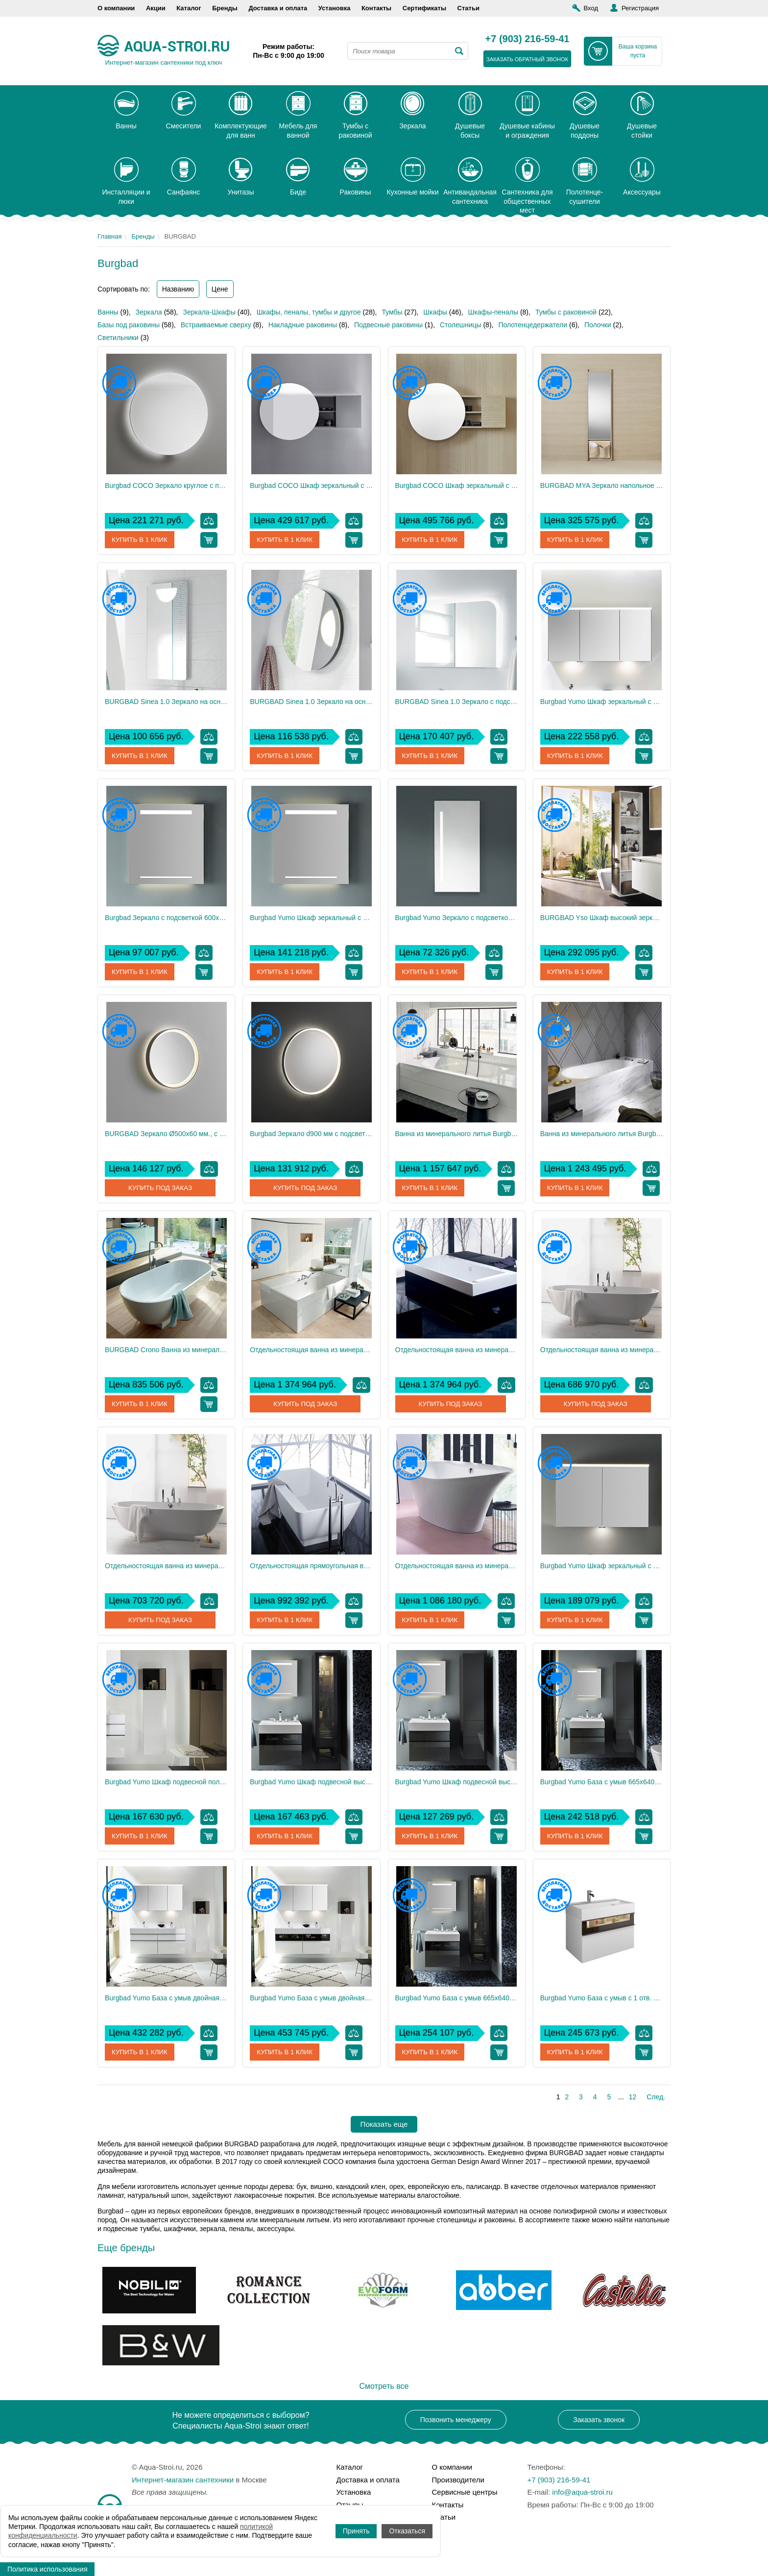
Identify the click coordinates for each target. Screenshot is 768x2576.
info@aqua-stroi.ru (582, 2492)
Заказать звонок (598, 2420)
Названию (178, 289)
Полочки (597, 325)
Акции (156, 8)
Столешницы (460, 325)
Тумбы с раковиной (566, 312)
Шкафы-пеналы (493, 312)
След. (656, 2097)
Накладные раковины (302, 325)
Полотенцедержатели (532, 325)
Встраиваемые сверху (216, 325)
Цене (220, 289)
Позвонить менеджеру (455, 2420)
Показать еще (384, 2124)
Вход (591, 8)
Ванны (108, 312)
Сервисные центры (465, 2492)
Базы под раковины (128, 325)
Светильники (118, 337)
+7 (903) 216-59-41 (527, 39)
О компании (116, 8)
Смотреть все (383, 2386)
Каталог (188, 8)
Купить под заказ (160, 1188)
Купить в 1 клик (141, 540)
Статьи (468, 8)
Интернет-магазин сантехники (183, 2480)
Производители (458, 2480)
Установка (334, 8)
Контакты (376, 8)
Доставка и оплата (277, 8)
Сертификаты (424, 8)
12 (633, 2097)
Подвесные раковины (388, 325)
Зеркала (149, 312)
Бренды (225, 8)
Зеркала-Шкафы (209, 312)
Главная (109, 236)
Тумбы (392, 312)
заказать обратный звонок (527, 59)
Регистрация (640, 8)
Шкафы (435, 312)
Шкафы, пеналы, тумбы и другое (309, 312)
